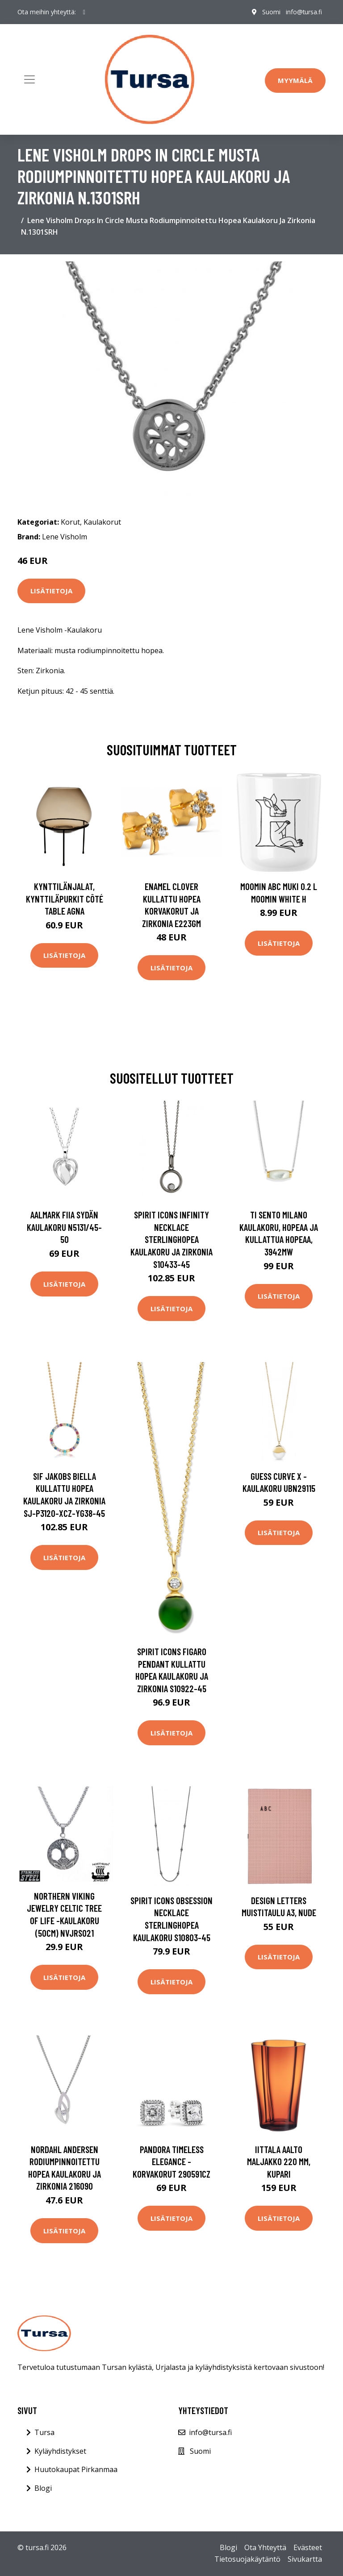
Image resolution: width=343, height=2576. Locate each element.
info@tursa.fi (303, 12)
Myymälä (295, 80)
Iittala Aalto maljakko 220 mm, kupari (278, 2161)
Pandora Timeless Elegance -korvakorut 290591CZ (171, 2161)
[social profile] (84, 12)
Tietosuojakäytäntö (247, 2559)
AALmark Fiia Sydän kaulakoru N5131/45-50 (64, 1227)
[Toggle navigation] (29, 79)
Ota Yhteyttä (265, 2547)
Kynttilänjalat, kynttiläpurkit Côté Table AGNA (64, 898)
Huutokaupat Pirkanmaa (75, 2469)
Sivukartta (305, 2559)
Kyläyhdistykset (60, 2451)
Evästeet (307, 2547)
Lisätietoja (51, 590)
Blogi (43, 2488)
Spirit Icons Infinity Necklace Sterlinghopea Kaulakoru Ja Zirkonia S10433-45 (171, 1239)
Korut (70, 522)
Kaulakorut (102, 522)
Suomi (271, 12)
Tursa (44, 2432)
